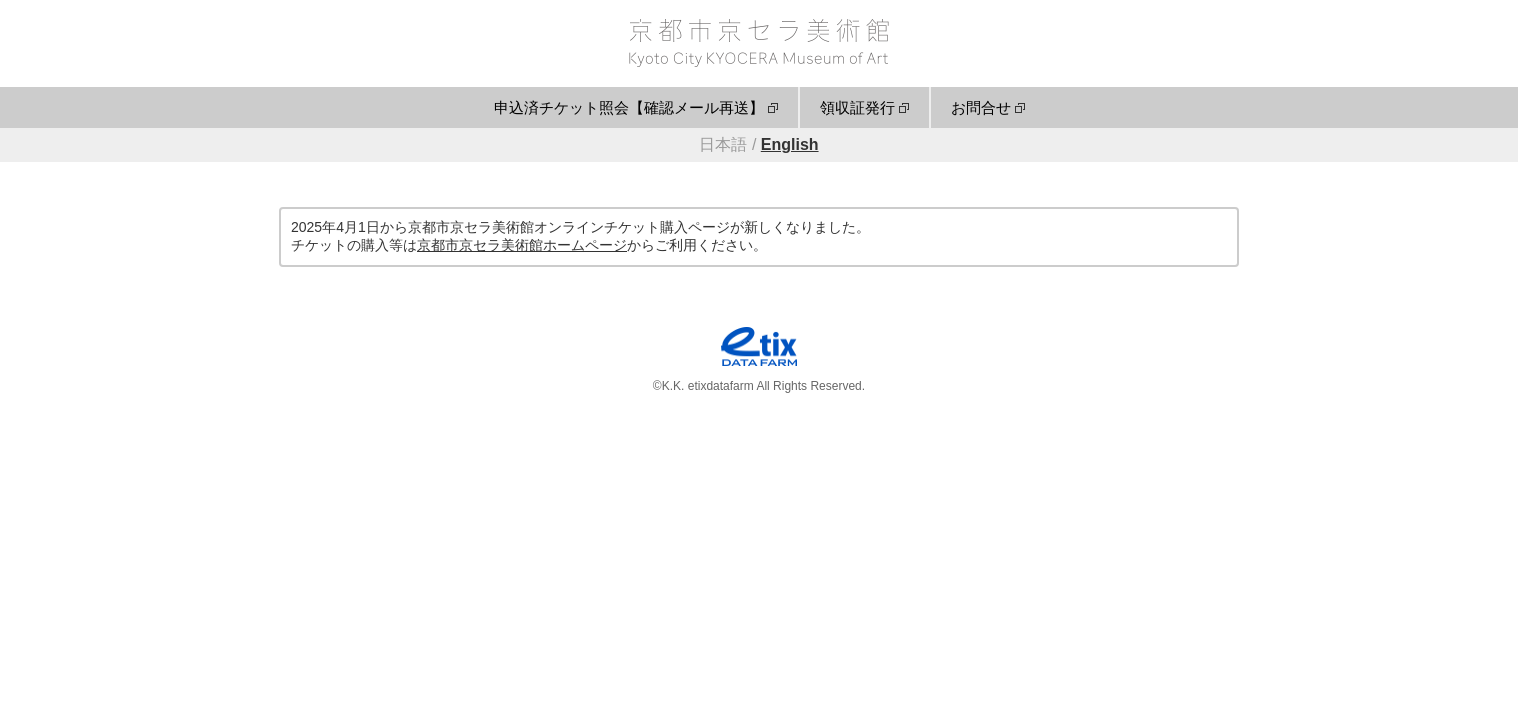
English (790, 144)
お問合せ (981, 107)
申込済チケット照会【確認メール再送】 (629, 107)
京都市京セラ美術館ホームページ (522, 245)
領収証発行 (857, 107)
